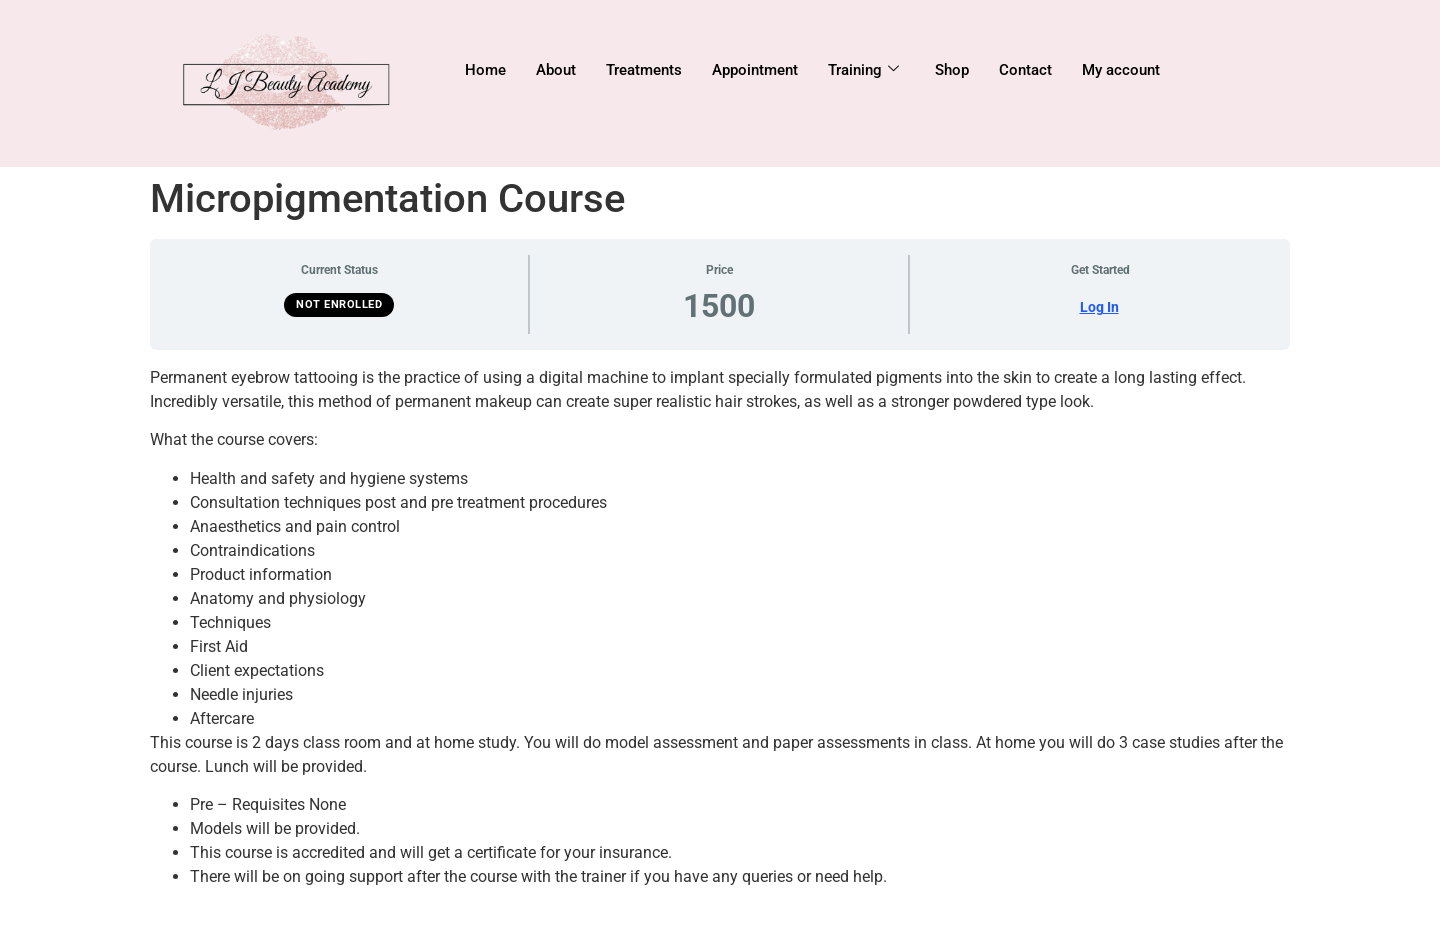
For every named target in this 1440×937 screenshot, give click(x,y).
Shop (952, 70)
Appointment (755, 70)
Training (863, 70)
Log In (1099, 307)
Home (485, 70)
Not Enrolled (339, 304)
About (556, 70)
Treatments (644, 70)
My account (1121, 70)
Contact (1025, 70)
